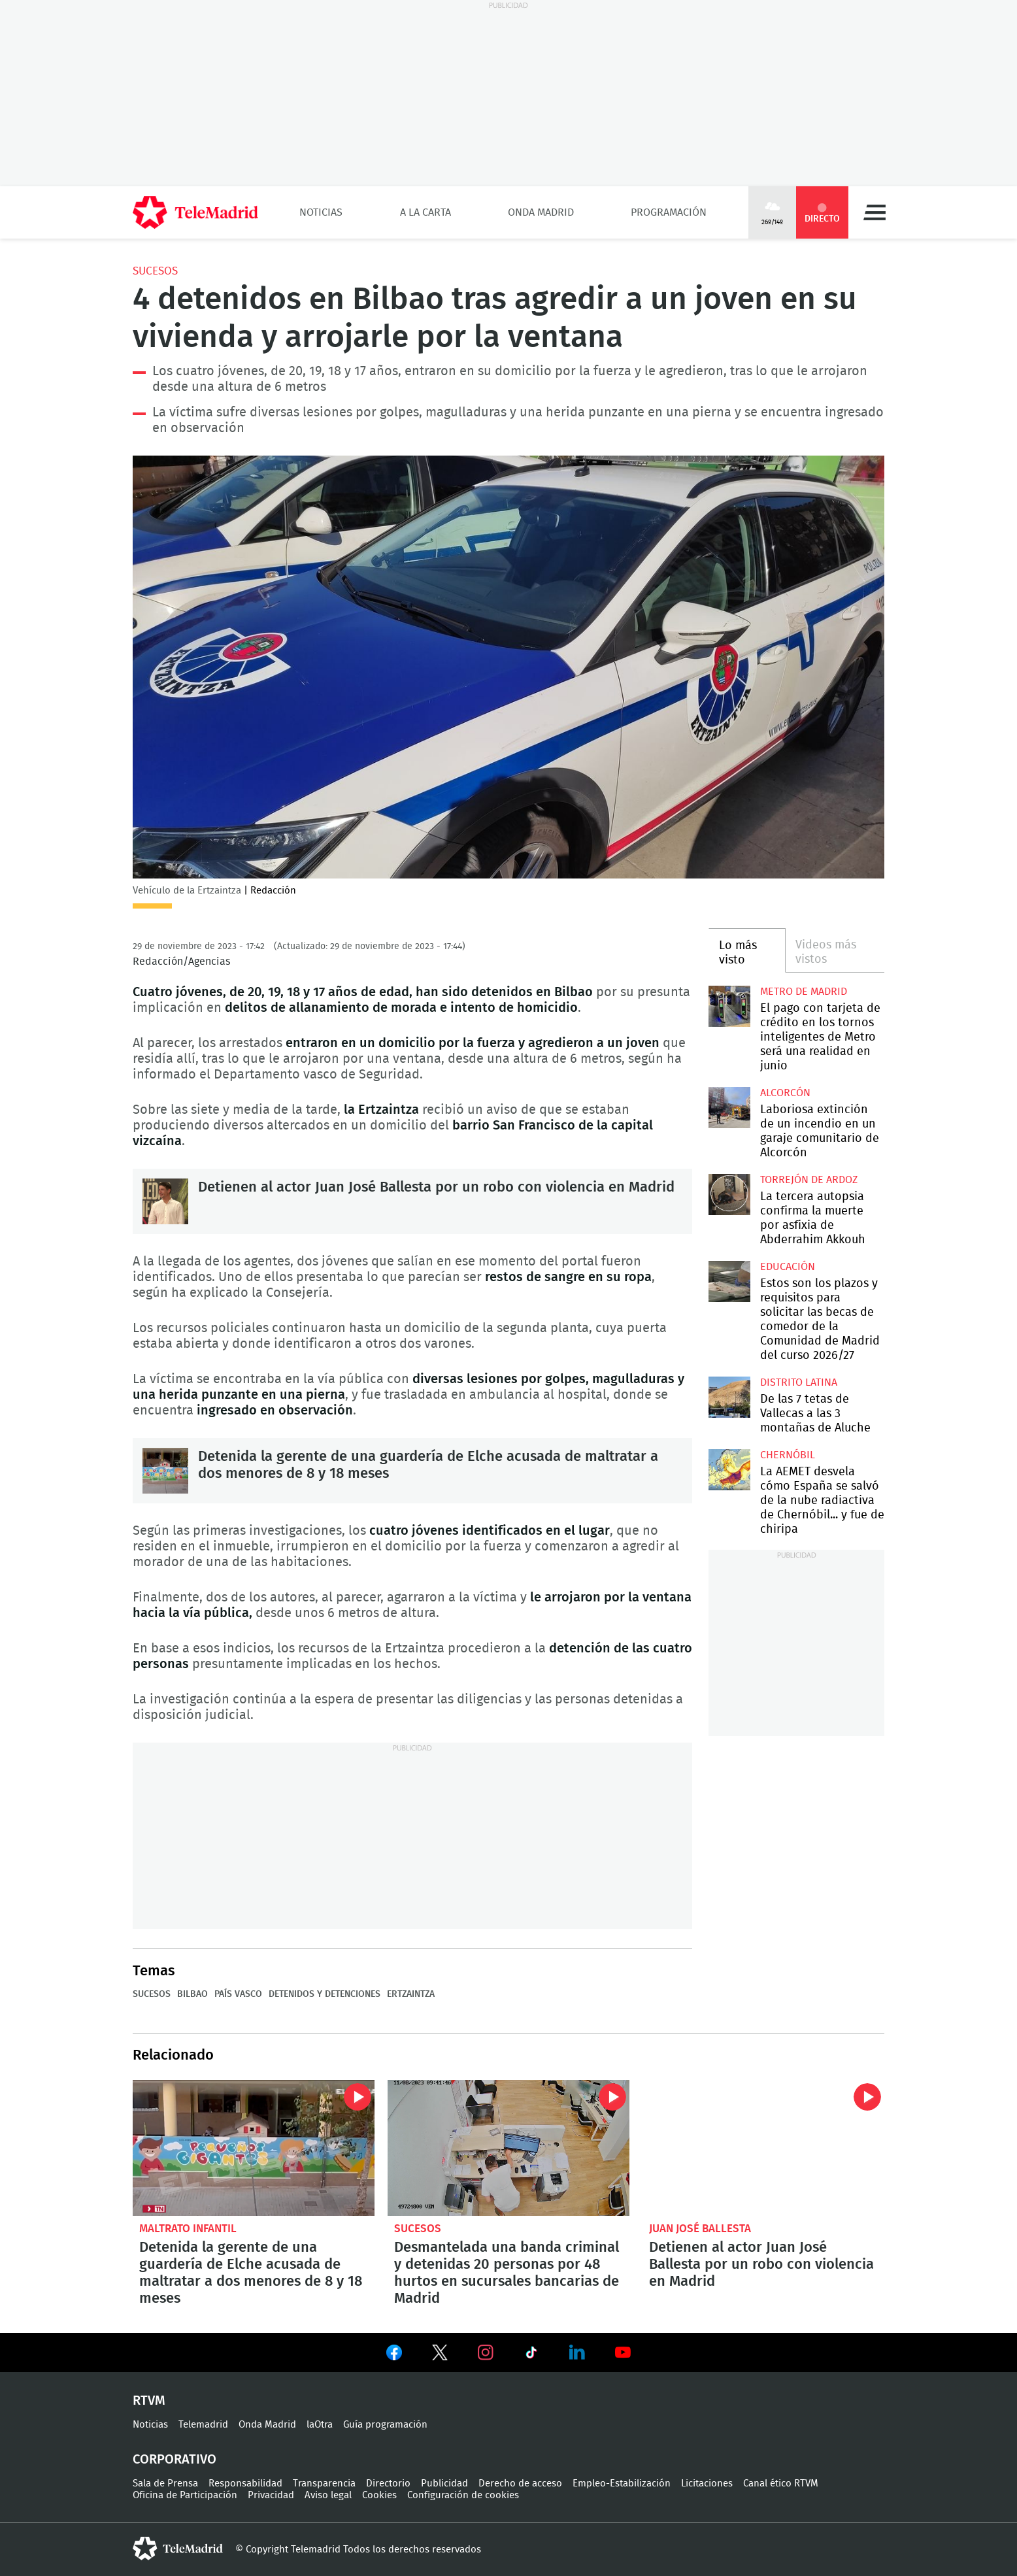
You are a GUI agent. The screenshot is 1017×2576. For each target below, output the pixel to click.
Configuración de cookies (463, 2495)
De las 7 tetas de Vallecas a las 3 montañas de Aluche (729, 1397)
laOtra (320, 2425)
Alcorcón (785, 1093)
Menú (874, 212)
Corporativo (174, 2459)
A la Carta (425, 212)
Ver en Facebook (394, 2355)
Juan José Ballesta (700, 2228)
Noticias (320, 212)
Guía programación (385, 2425)
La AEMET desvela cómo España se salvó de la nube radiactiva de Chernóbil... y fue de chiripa (729, 1469)
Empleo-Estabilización (622, 2483)
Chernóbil (787, 1455)
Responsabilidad (245, 2483)
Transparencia (324, 2483)
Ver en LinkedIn (577, 2352)
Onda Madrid (541, 212)
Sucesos (155, 270)
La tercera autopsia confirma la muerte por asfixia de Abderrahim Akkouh (729, 1194)
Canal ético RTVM (780, 2483)
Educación (787, 1267)
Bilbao (192, 1994)
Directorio (388, 2483)
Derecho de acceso (520, 2483)
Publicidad (444, 2483)
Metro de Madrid (803, 991)
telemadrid (178, 2548)
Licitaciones (707, 2483)
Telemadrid (203, 2425)
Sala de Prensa (165, 2483)
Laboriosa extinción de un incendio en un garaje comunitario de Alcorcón (729, 1107)
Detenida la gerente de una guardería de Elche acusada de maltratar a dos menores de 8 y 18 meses (165, 1471)
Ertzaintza (411, 1994)
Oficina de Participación (185, 2495)
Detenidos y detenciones (324, 1994)
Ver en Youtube (623, 2352)
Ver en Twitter (440, 2355)
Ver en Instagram (486, 2352)
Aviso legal (328, 2495)
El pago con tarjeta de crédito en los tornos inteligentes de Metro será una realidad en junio (729, 1006)
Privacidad (271, 2495)
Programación (669, 212)
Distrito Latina (798, 1382)
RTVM (149, 2400)
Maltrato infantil (188, 2228)
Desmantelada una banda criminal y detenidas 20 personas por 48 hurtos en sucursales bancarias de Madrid (508, 2148)
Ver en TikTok (531, 2355)
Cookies (379, 2495)
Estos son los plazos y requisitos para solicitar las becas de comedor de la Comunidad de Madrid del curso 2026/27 (729, 1281)
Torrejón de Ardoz (809, 1180)
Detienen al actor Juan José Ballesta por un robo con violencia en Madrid (165, 1201)
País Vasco (238, 1994)
